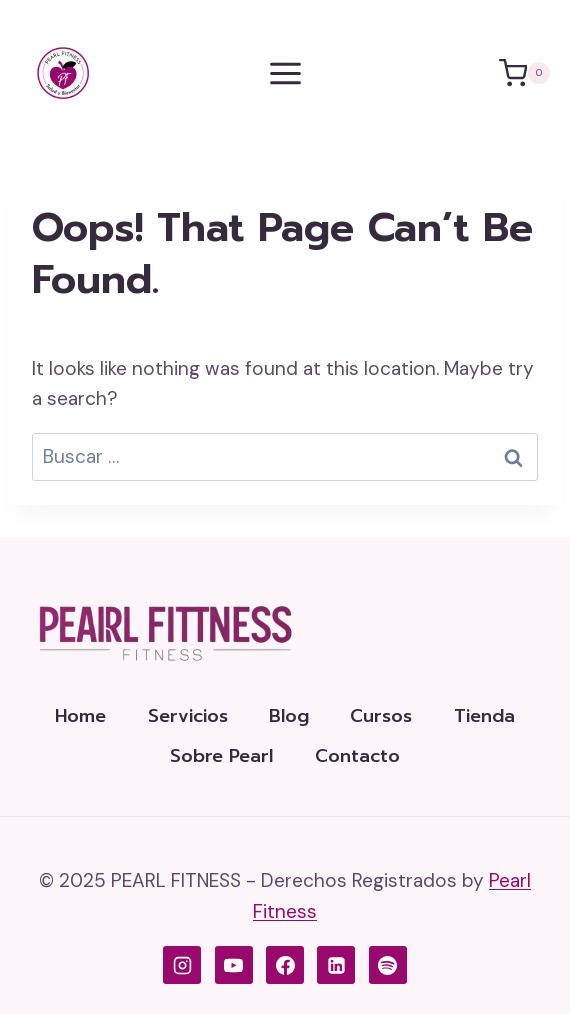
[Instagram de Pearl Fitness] (182, 965)
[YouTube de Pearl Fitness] (234, 965)
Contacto (357, 756)
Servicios (188, 716)
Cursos (381, 716)
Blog (289, 716)
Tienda (484, 716)
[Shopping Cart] (524, 73)
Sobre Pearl (221, 756)
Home (80, 716)
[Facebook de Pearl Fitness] (285, 965)
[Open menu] (285, 73)
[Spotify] (388, 965)
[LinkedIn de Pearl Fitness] (336, 965)
